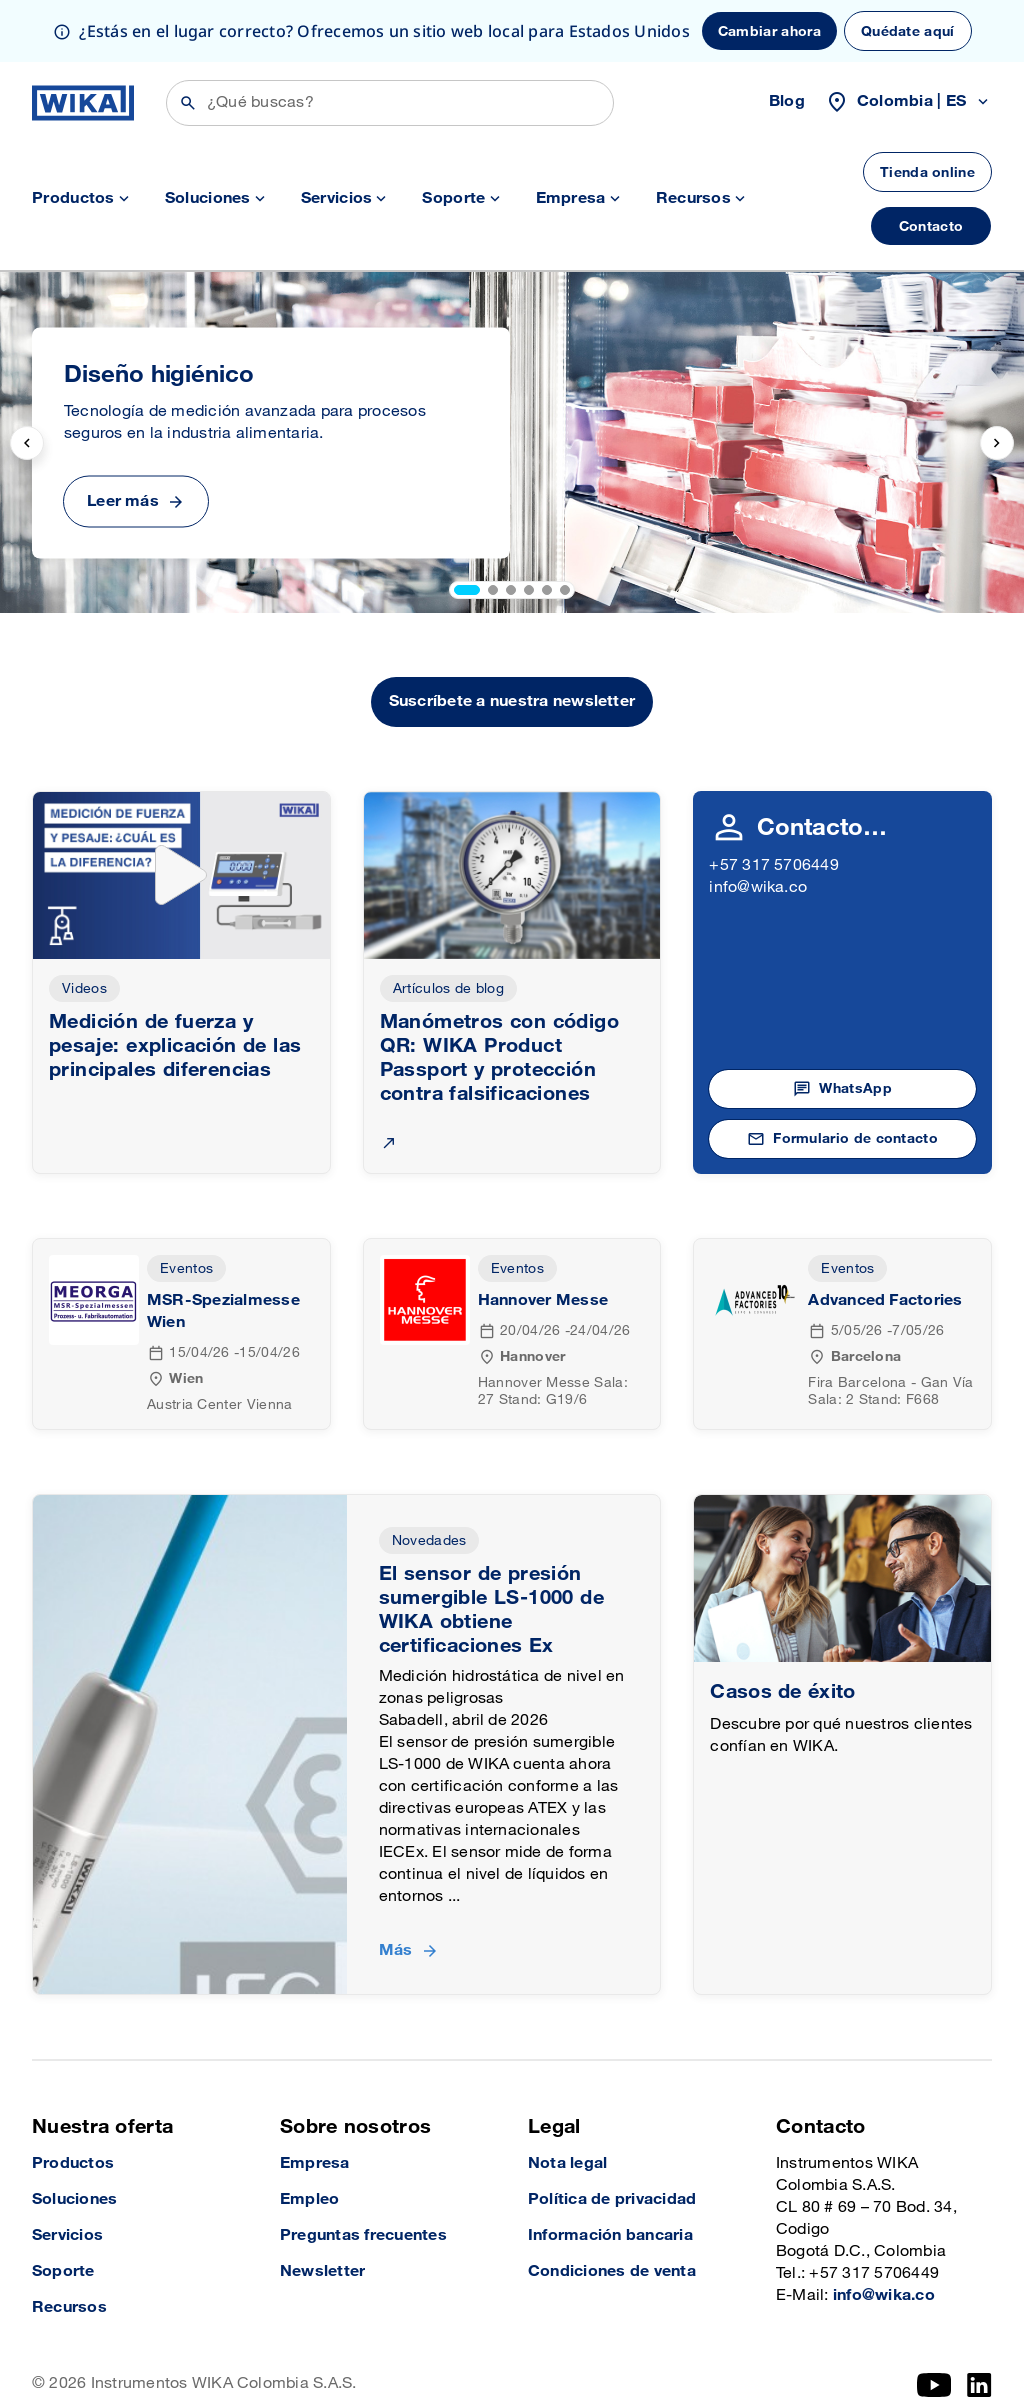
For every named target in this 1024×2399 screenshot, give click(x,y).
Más (396, 1888)
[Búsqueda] (390, 41)
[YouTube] (934, 2323)
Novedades (429, 1478)
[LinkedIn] (979, 2323)
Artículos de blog (448, 926)
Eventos (186, 1206)
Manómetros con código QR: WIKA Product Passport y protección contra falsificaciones (499, 996)
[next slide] (997, 381)
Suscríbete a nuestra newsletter (512, 639)
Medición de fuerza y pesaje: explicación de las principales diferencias (175, 984)
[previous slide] (27, 381)
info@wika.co (758, 825)
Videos (84, 926)
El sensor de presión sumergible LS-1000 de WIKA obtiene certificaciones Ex (491, 1548)
